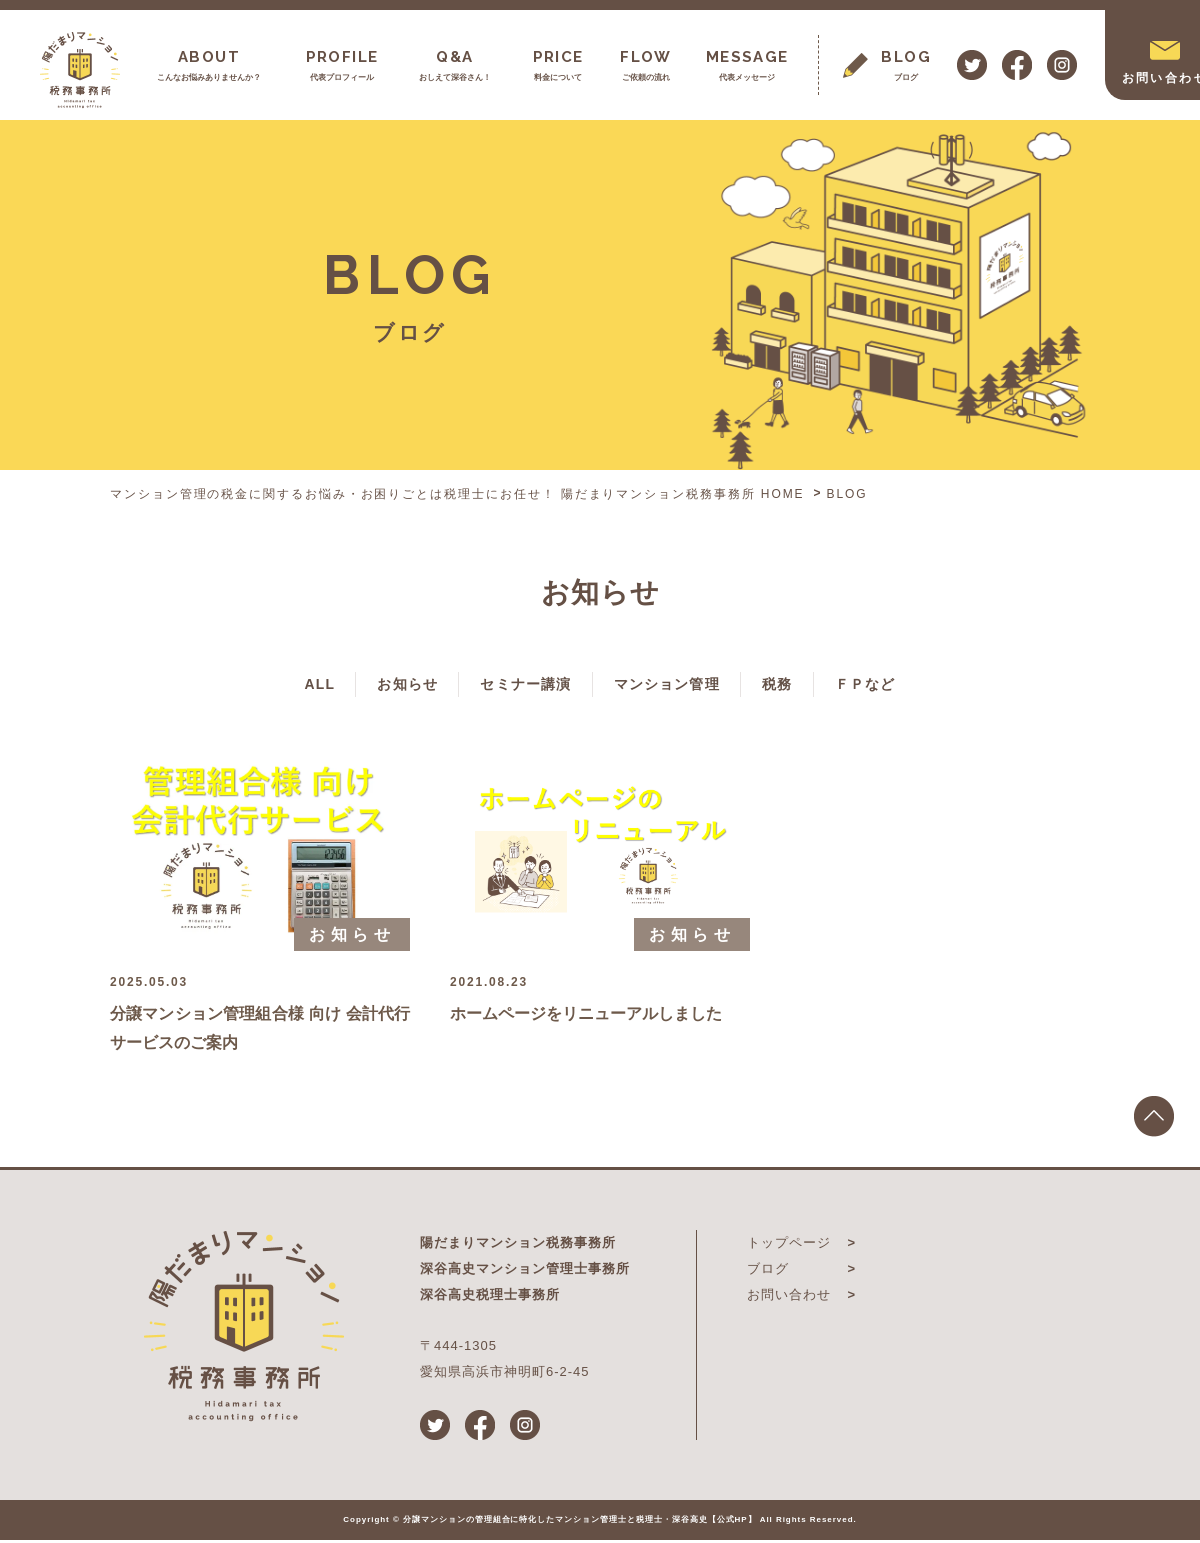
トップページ (789, 1245)
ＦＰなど (919, 685)
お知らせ (372, 685)
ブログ (768, 1271)
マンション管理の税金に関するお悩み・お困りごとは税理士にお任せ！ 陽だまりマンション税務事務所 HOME (457, 494)
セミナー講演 (513, 685)
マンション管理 (679, 685)
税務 (812, 685)
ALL (264, 685)
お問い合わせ (789, 1297)
